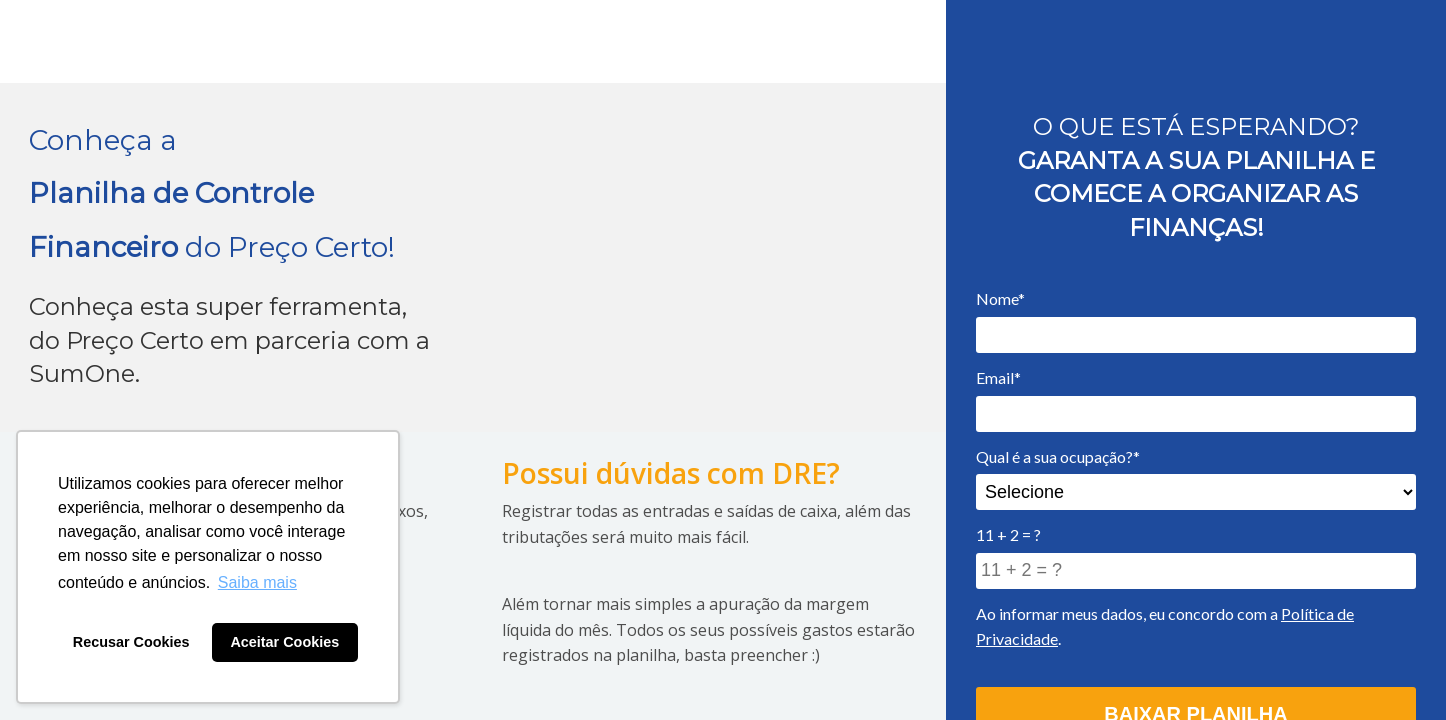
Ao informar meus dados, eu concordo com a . (1165, 626)
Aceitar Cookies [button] (284, 642)
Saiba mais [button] (257, 582)
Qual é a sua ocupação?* (1058, 456)
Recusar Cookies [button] (131, 642)
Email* (998, 377)
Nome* (1000, 298)
